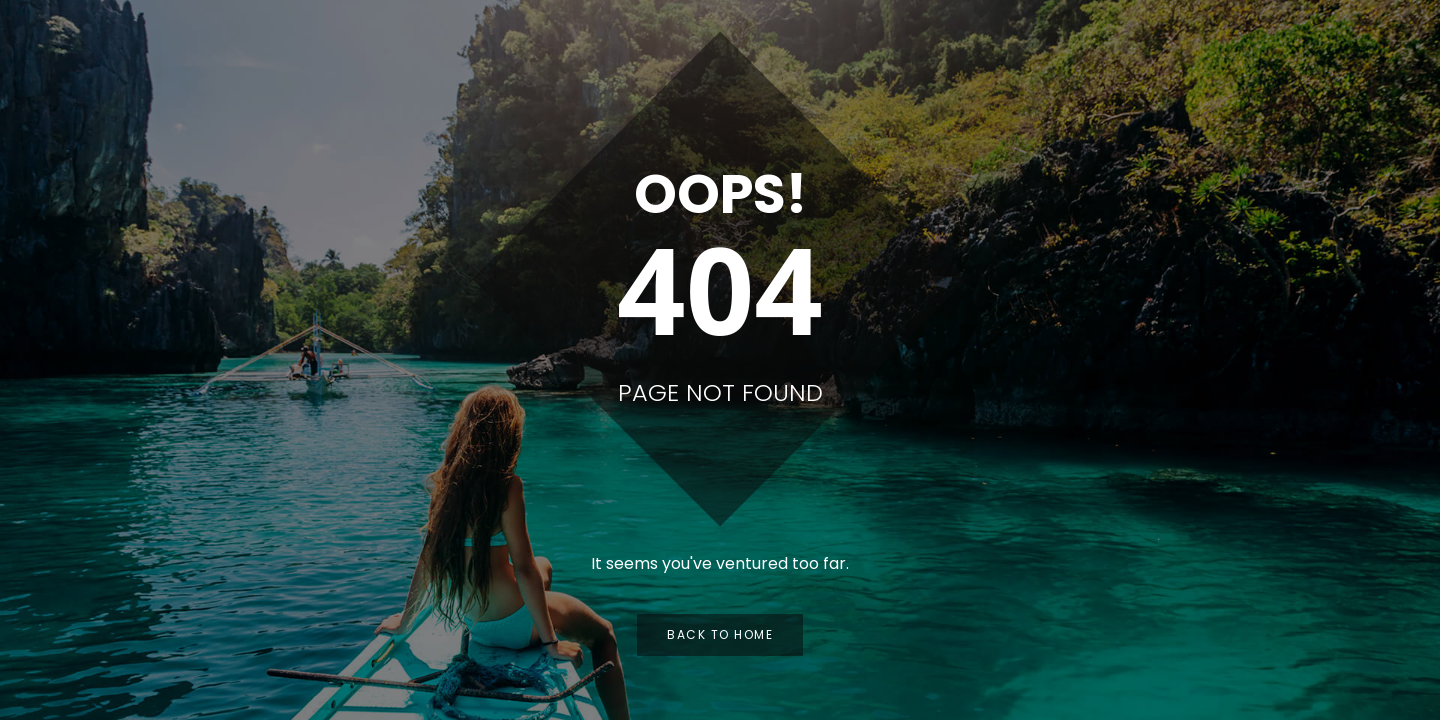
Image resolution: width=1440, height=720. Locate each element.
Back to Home (720, 634)
